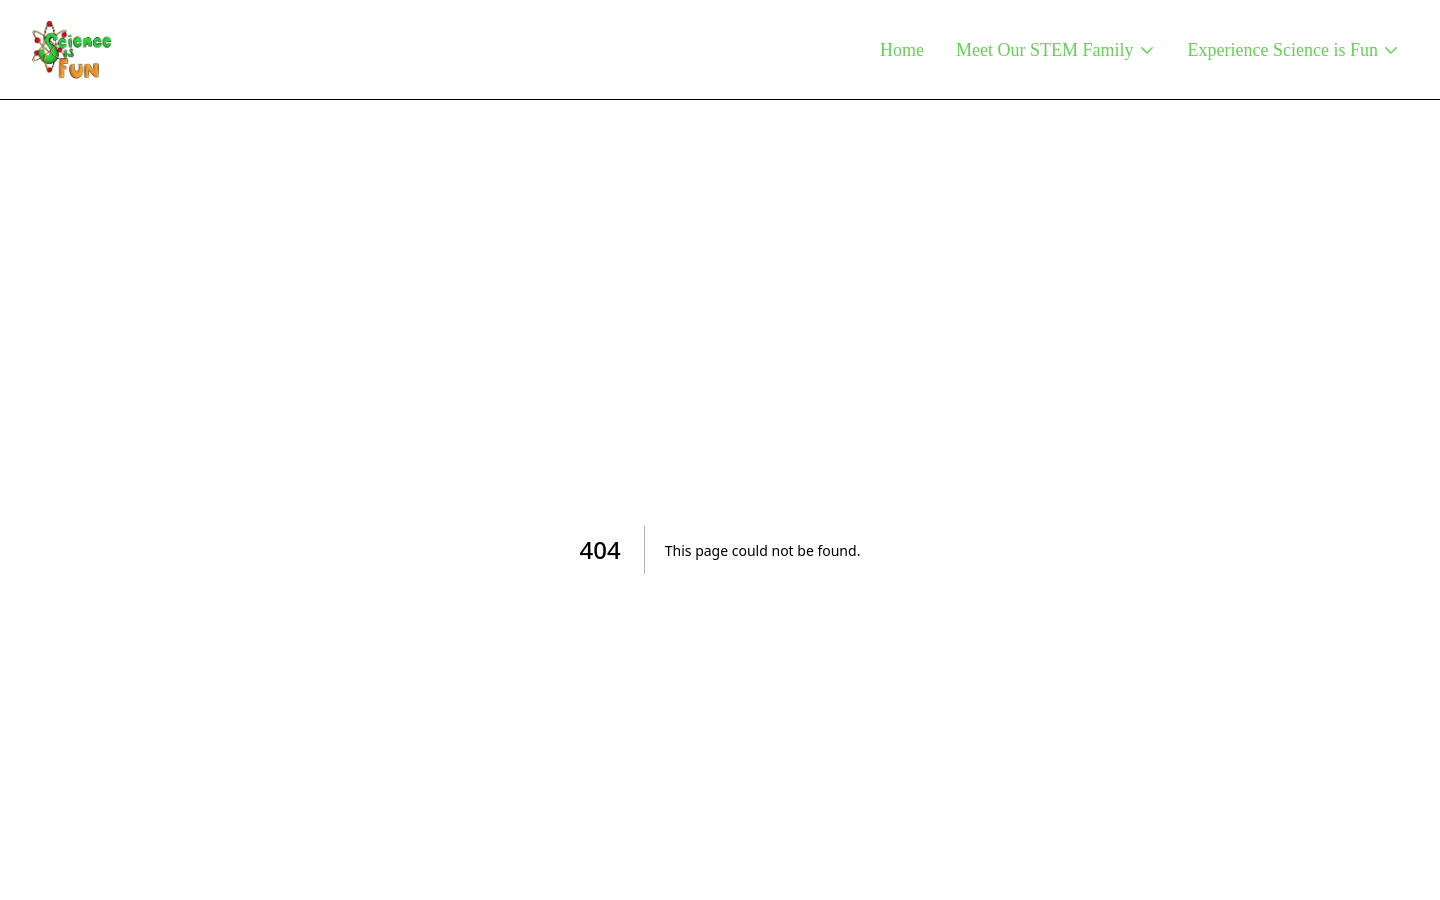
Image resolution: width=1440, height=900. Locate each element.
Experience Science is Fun (1294, 50)
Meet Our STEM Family (1056, 50)
